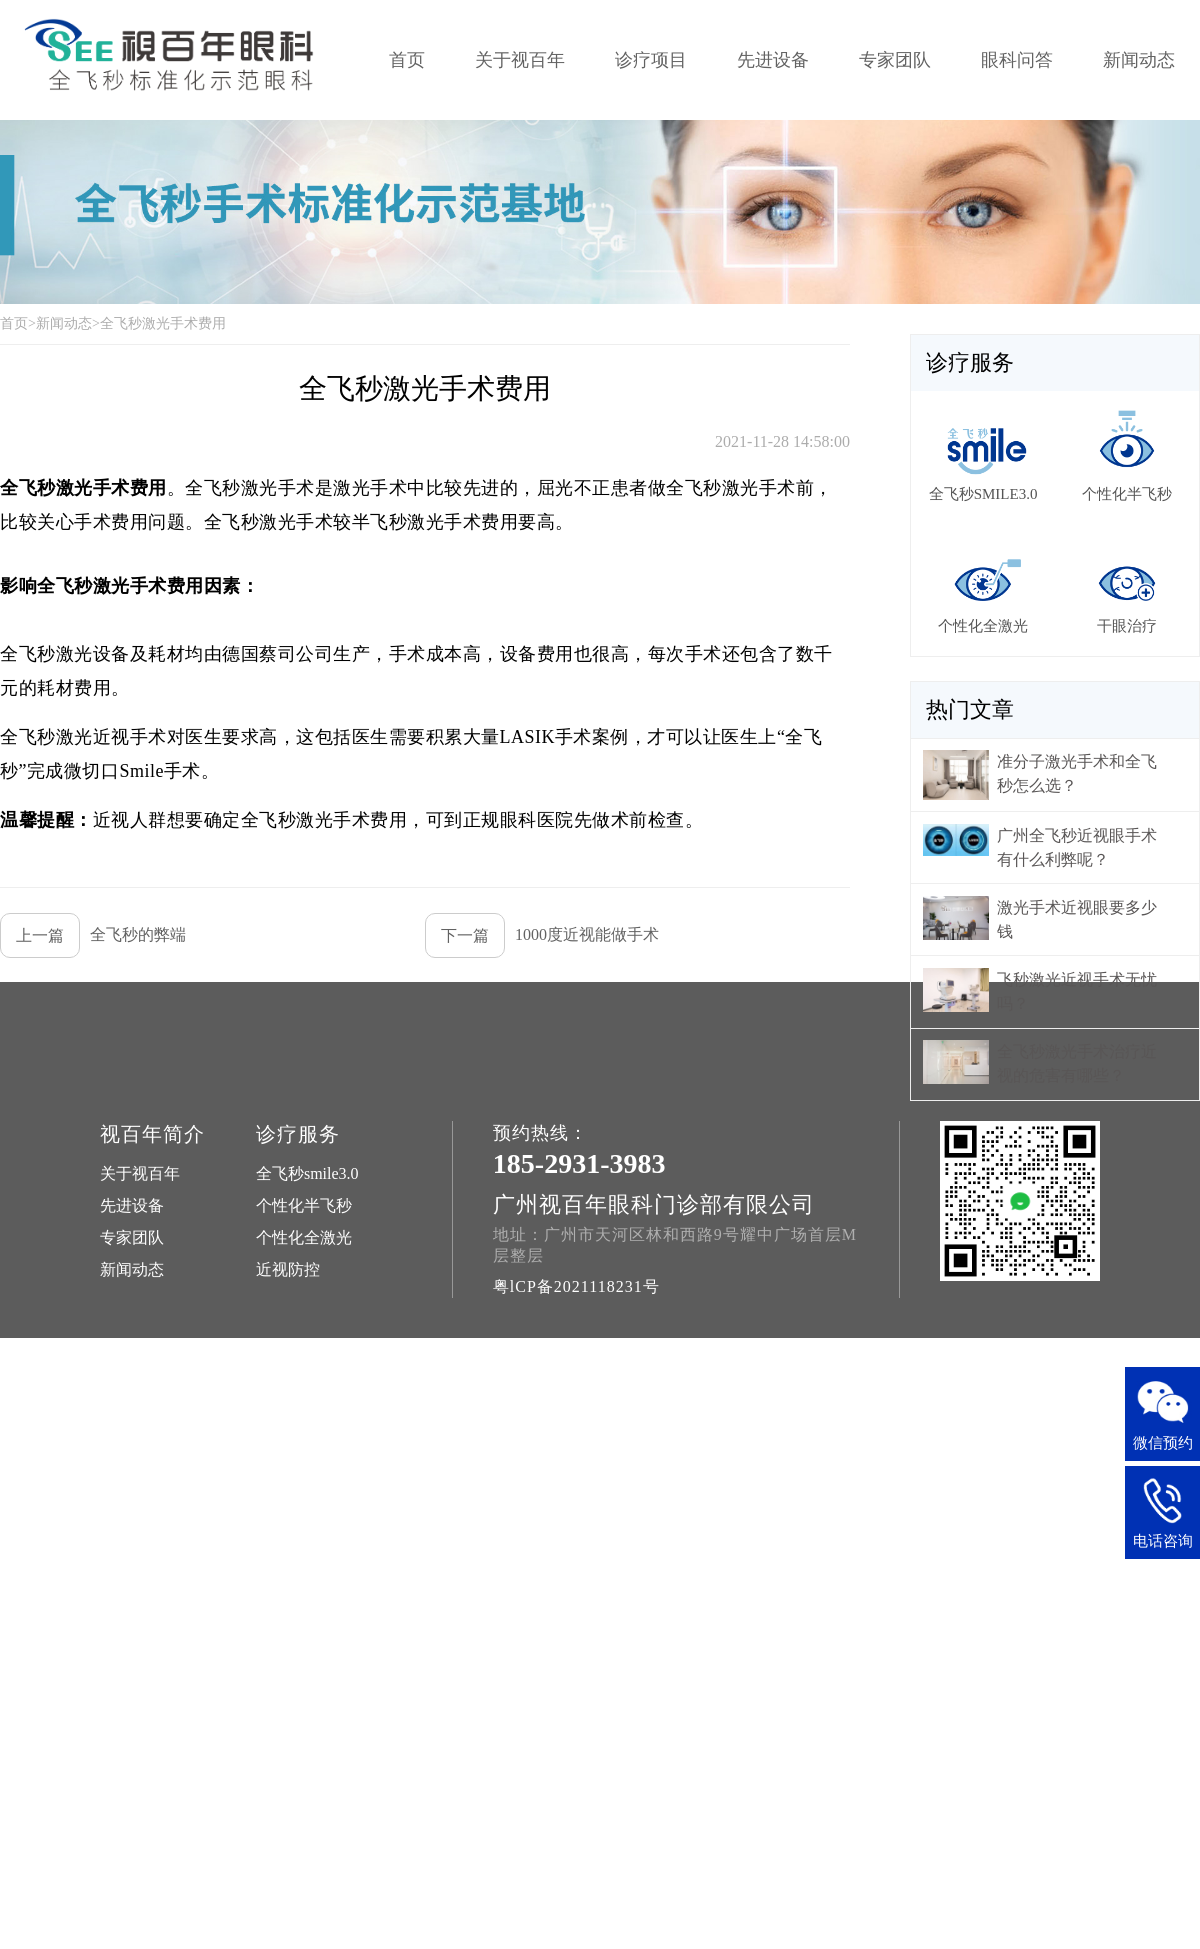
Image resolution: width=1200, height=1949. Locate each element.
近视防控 (288, 1269)
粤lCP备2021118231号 (576, 1286)
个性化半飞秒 (304, 1205)
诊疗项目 (651, 60)
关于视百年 (520, 60)
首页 (407, 60)
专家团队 (895, 60)
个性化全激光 (304, 1237)
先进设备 (773, 60)
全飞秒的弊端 (93, 935)
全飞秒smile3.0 (307, 1173)
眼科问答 (1017, 60)
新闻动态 (1139, 60)
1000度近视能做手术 (542, 935)
